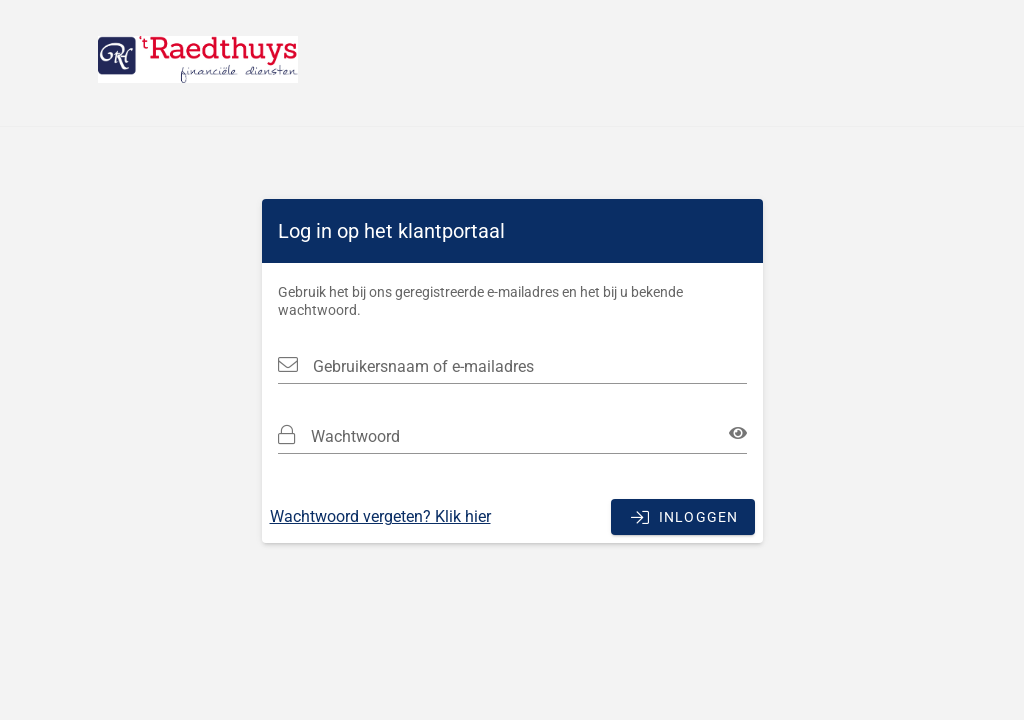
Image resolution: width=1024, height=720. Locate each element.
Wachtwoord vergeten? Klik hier (380, 516)
